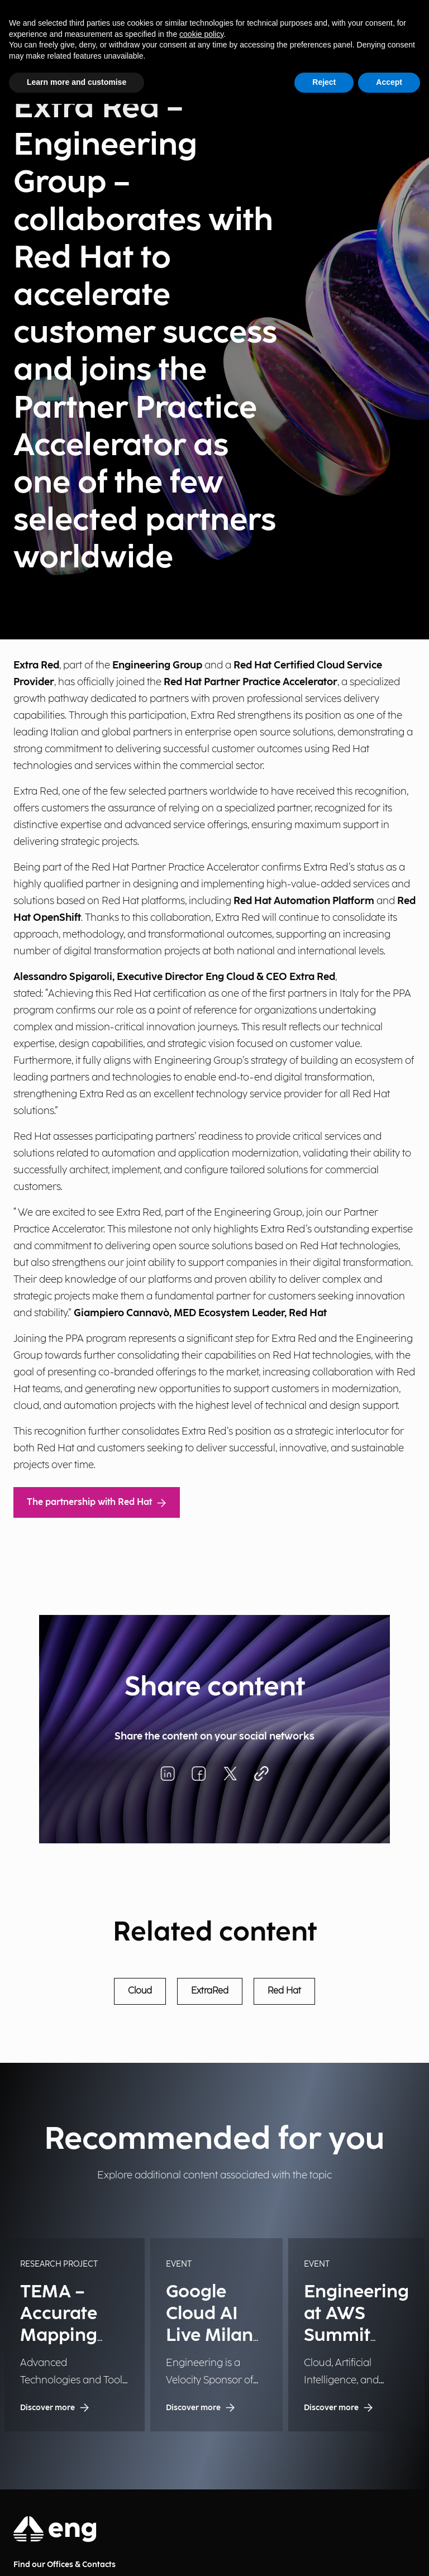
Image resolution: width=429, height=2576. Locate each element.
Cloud (140, 1991)
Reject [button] (324, 82)
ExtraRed (209, 1991)
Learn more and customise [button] (76, 82)
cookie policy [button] (201, 34)
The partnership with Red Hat (96, 1502)
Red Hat (284, 1991)
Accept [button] (389, 82)
